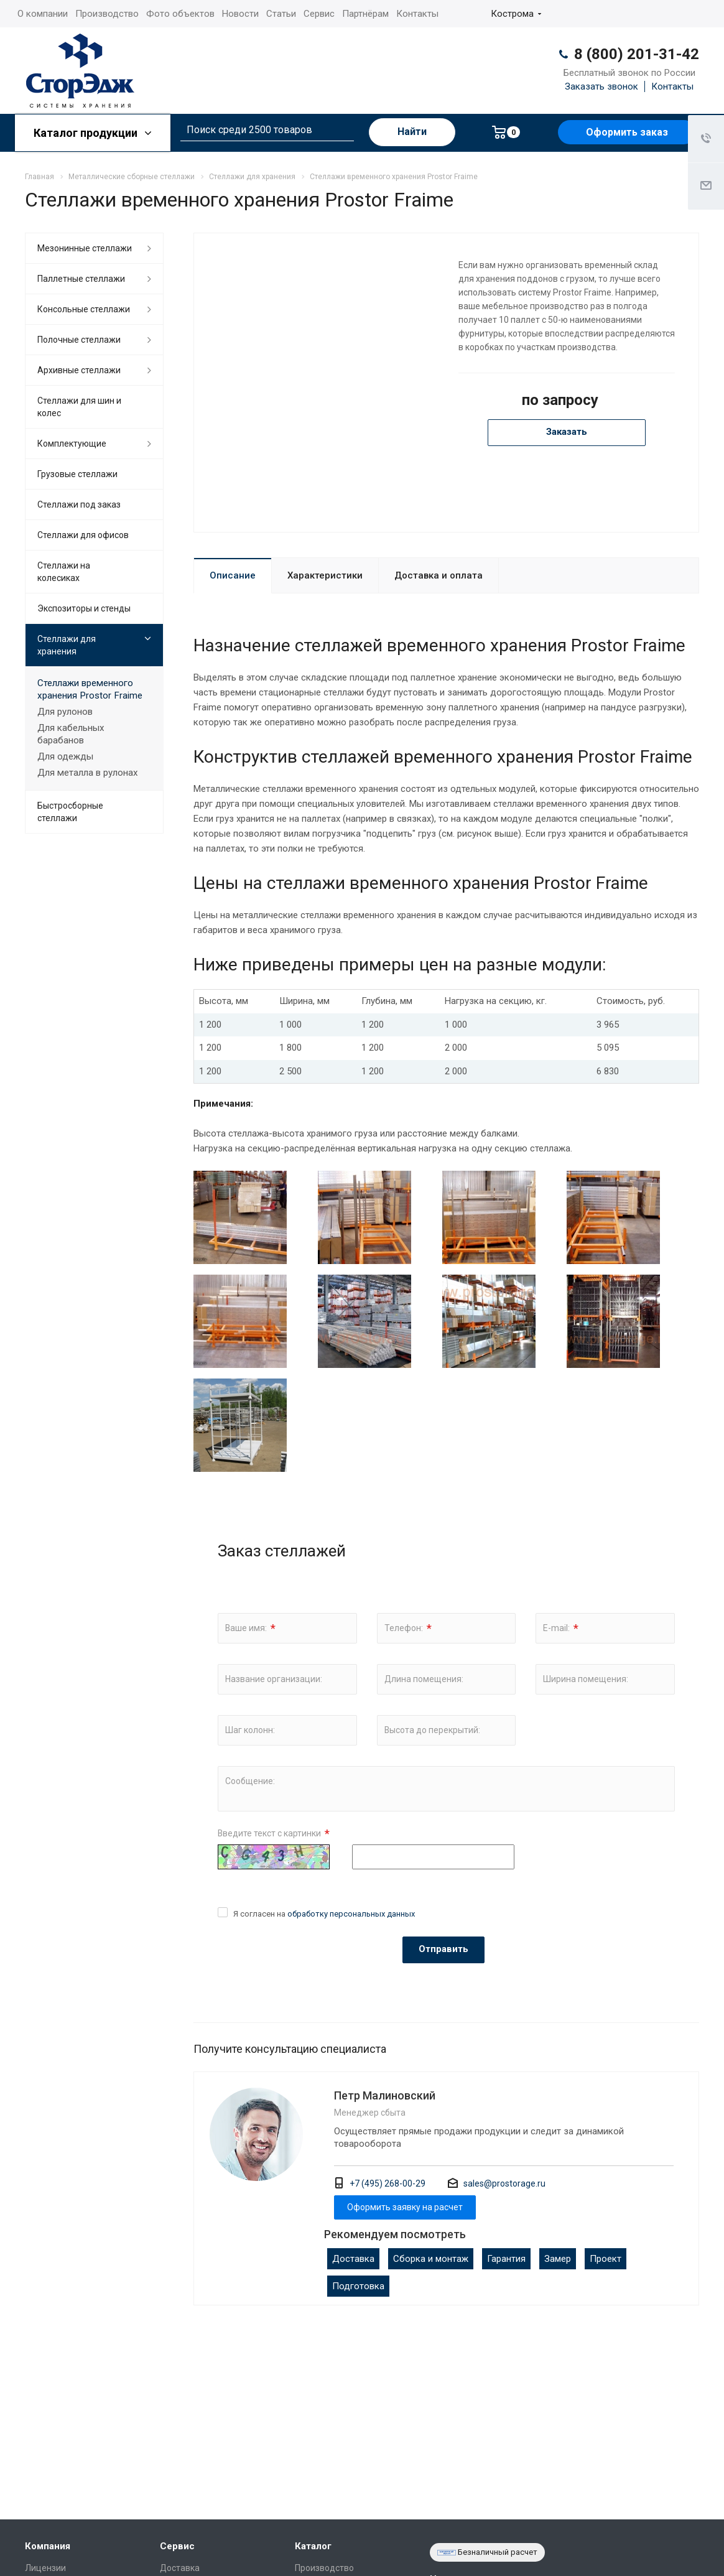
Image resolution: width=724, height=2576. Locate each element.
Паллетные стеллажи (81, 279)
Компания (47, 2546)
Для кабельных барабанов (70, 734)
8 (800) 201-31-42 (636, 54)
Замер (557, 2258)
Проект (605, 2258)
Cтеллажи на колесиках (63, 571)
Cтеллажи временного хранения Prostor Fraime (89, 689)
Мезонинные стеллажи (84, 248)
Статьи (281, 13)
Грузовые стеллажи (77, 474)
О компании (42, 13)
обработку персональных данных (351, 1913)
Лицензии (45, 2568)
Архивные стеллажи (79, 370)
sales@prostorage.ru (504, 2183)
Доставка (353, 2258)
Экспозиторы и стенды (84, 608)
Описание (233, 575)
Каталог (313, 2546)
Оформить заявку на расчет (405, 2207)
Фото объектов (180, 13)
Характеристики (325, 575)
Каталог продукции (93, 132)
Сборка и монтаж (430, 2258)
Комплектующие (71, 444)
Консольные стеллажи (83, 309)
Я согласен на (324, 1913)
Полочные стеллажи (79, 340)
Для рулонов (65, 711)
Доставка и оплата (438, 575)
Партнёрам (365, 13)
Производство (107, 13)
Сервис (319, 13)
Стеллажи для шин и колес (79, 407)
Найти (412, 131)
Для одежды (65, 756)
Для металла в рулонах (87, 772)
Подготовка (358, 2286)
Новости (240, 13)
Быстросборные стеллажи (70, 812)
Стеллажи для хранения (66, 645)
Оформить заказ (627, 132)
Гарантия (506, 2258)
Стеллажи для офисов (83, 535)
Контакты (417, 13)
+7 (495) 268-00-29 (387, 2183)
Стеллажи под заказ (79, 504)
